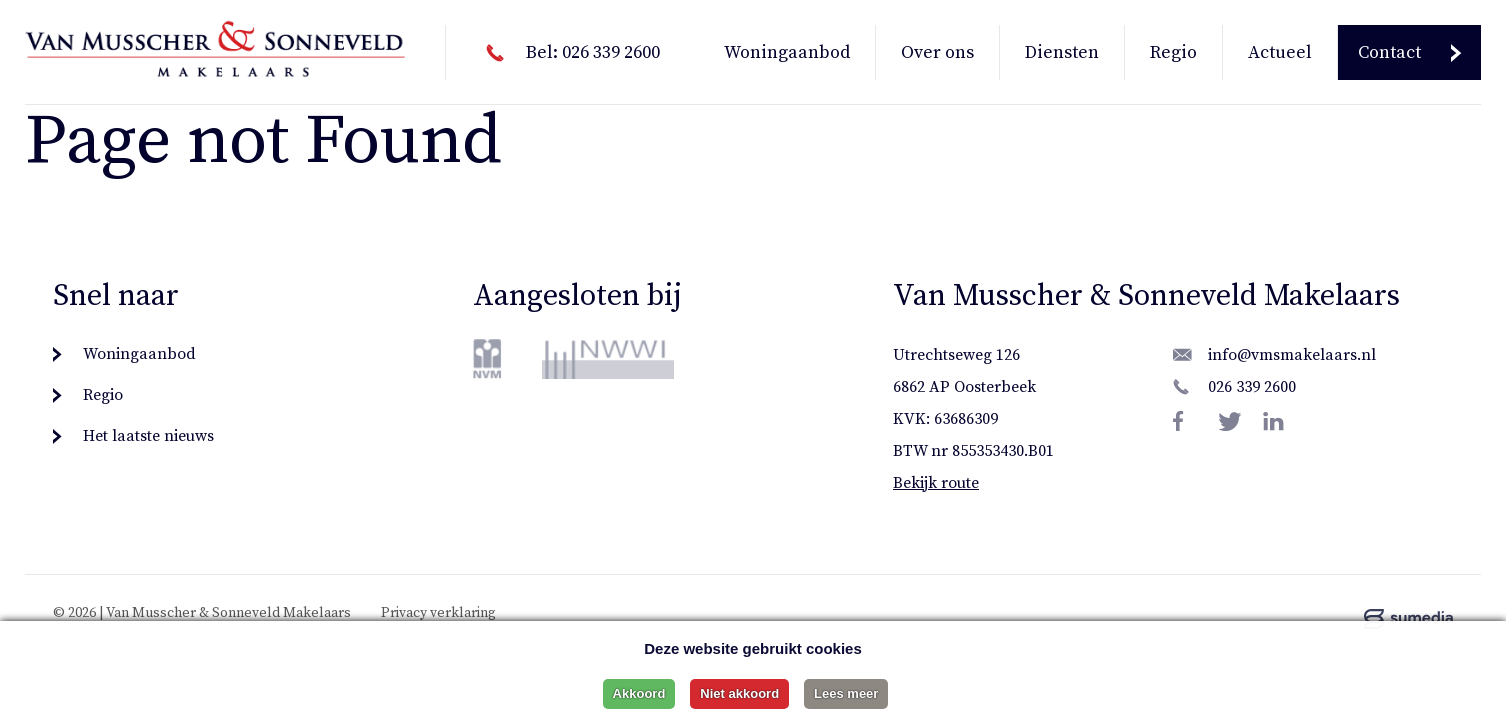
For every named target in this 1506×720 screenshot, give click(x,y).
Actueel (1280, 52)
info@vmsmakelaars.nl (1292, 355)
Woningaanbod (787, 52)
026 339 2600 (1252, 387)
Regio (1173, 52)
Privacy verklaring (438, 613)
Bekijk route (936, 483)
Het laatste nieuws (148, 436)
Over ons (937, 52)
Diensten (1062, 52)
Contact (1389, 52)
